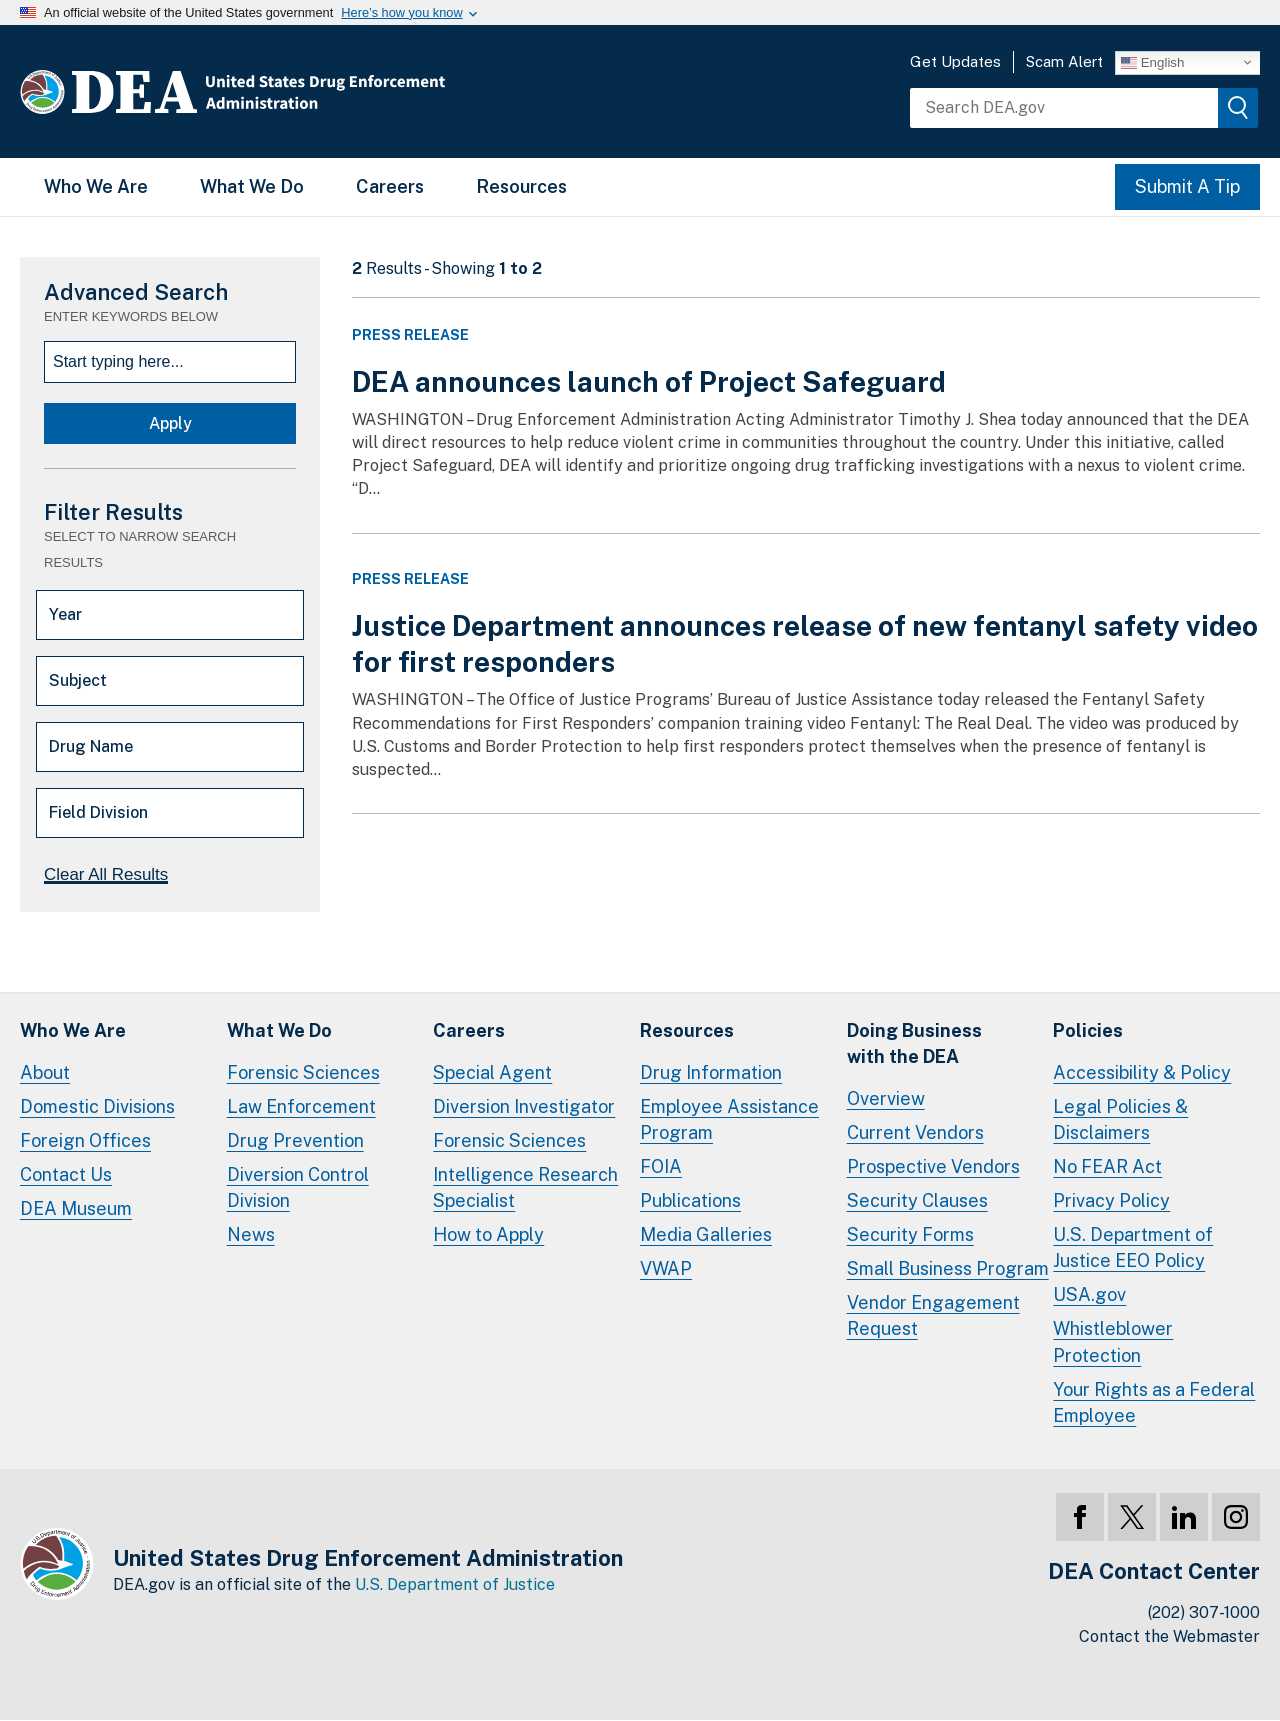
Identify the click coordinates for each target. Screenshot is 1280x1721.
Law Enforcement (301, 1106)
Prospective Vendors (933, 1166)
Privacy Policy (1111, 1200)
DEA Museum (76, 1208)
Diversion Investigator (524, 1106)
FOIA (661, 1166)
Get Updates (955, 61)
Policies (1088, 1030)
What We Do (252, 186)
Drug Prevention (295, 1140)
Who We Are (96, 186)
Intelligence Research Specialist (525, 1187)
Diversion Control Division (298, 1187)
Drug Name (91, 746)
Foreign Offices (85, 1140)
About (45, 1072)
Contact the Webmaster (1169, 1636)
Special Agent (492, 1072)
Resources (521, 186)
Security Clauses (917, 1200)
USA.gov (1089, 1294)
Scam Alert (1064, 61)
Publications (690, 1200)
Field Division (98, 812)
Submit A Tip (1187, 186)
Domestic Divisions (97, 1106)
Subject (78, 680)
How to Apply (488, 1234)
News (251, 1234)
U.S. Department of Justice (455, 1584)
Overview (886, 1098)
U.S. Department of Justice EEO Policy (1133, 1247)
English (1152, 62)
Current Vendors (915, 1132)
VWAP (666, 1268)
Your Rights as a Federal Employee (1154, 1402)
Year (65, 614)
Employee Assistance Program (729, 1119)
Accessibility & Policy (1142, 1072)
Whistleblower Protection (1113, 1341)
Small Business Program (948, 1268)
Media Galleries (706, 1234)
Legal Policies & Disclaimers (1120, 1119)
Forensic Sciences (303, 1072)
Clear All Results (106, 874)
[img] (1238, 108)
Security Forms (910, 1234)
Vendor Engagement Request (933, 1315)
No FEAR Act (1107, 1166)
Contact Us (66, 1174)
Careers (390, 186)
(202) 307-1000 (1204, 1612)
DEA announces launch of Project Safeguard (649, 381)
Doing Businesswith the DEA (914, 1043)
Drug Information (711, 1072)
